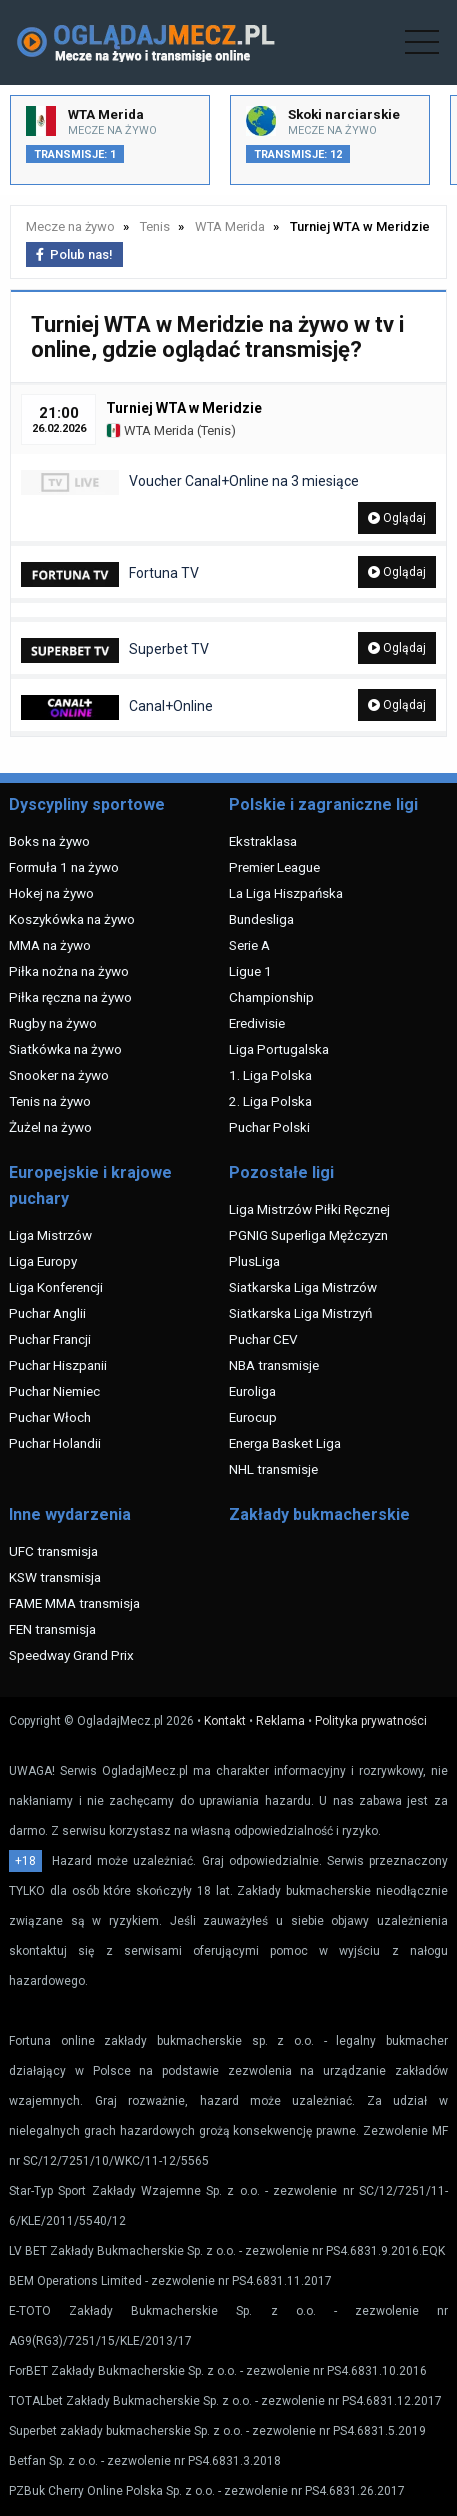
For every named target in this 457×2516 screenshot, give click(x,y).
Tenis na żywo (50, 1101)
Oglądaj (397, 518)
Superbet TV (115, 650)
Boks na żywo (49, 841)
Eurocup (253, 1417)
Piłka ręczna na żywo (70, 997)
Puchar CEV (263, 1339)
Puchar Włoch (50, 1417)
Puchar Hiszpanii (58, 1365)
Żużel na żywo (50, 1127)
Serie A (249, 945)
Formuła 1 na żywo (64, 867)
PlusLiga (254, 1261)
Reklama (280, 1721)
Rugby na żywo (53, 1023)
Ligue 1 (250, 971)
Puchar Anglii (47, 1313)
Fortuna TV (110, 574)
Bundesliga (261, 919)
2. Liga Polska (270, 1101)
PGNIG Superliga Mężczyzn (308, 1235)
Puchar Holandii (55, 1443)
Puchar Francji (50, 1339)
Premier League (274, 867)
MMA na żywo (50, 945)
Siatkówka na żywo (65, 1049)
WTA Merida (150, 430)
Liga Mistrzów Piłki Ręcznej (309, 1209)
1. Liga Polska (270, 1075)
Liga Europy (43, 1261)
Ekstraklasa (263, 841)
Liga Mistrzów (50, 1235)
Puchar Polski (269, 1127)
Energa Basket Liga (285, 1443)
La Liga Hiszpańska (286, 893)
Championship (271, 997)
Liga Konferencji (56, 1287)
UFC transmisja (53, 1551)
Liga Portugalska (279, 1049)
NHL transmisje (273, 1469)
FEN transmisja (52, 1629)
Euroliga (252, 1391)
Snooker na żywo (59, 1075)
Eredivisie (257, 1023)
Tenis (216, 430)
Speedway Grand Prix (71, 1655)
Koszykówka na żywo (72, 919)
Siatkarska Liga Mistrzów (303, 1287)
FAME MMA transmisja (74, 1603)
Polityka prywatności (371, 1721)
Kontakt (225, 1721)
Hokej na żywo (51, 893)
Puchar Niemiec (54, 1391)
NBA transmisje (274, 1365)
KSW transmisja (55, 1577)
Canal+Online (117, 707)
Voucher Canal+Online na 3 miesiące (190, 482)
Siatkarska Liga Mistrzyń (300, 1313)
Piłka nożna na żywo (69, 971)
